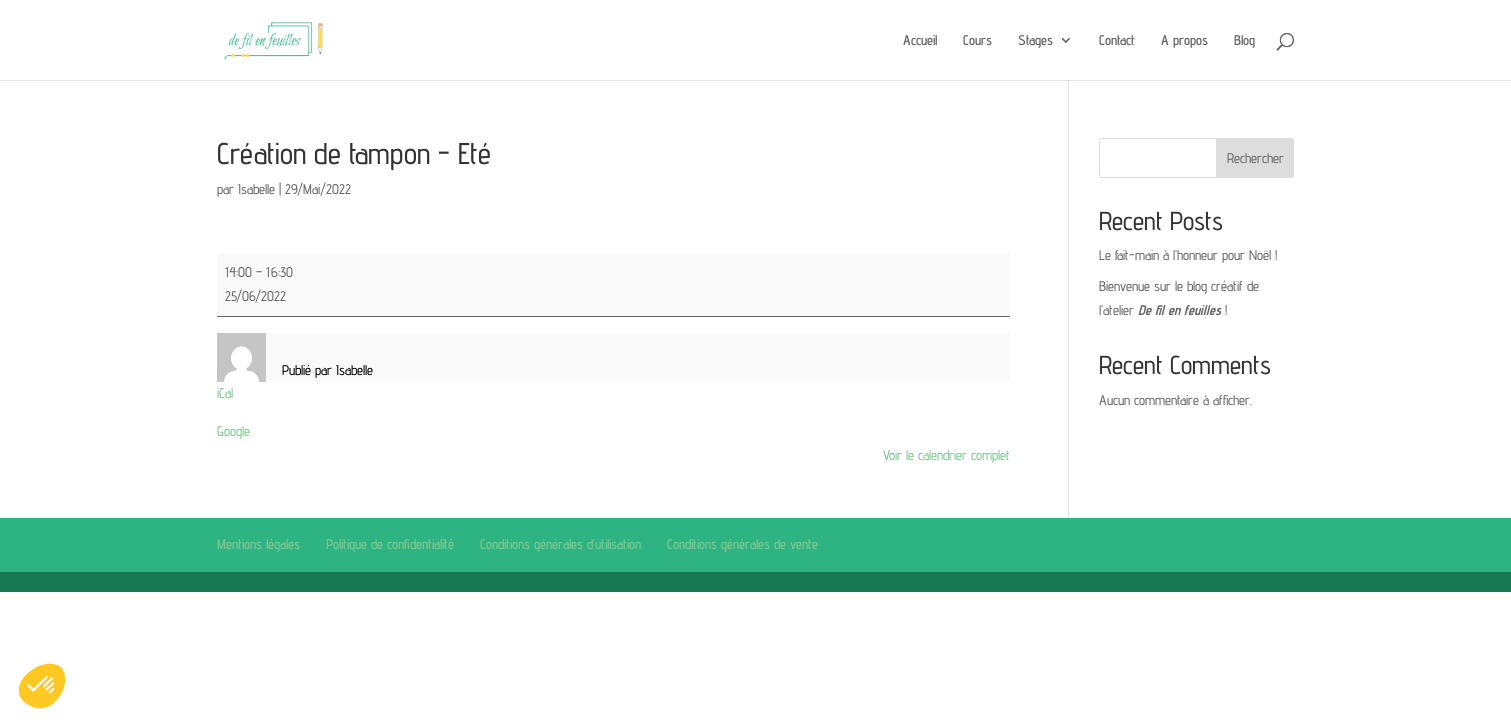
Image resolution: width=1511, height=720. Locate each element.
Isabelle (256, 189)
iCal (225, 393)
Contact (1117, 40)
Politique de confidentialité (390, 544)
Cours (977, 40)
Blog (1244, 40)
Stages (1035, 40)
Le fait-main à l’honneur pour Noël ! (1188, 255)
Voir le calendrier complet (946, 455)
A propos (1184, 40)
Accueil (920, 40)
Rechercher (1255, 158)
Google (233, 431)
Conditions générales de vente (742, 544)
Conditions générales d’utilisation (560, 544)
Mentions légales (258, 544)
